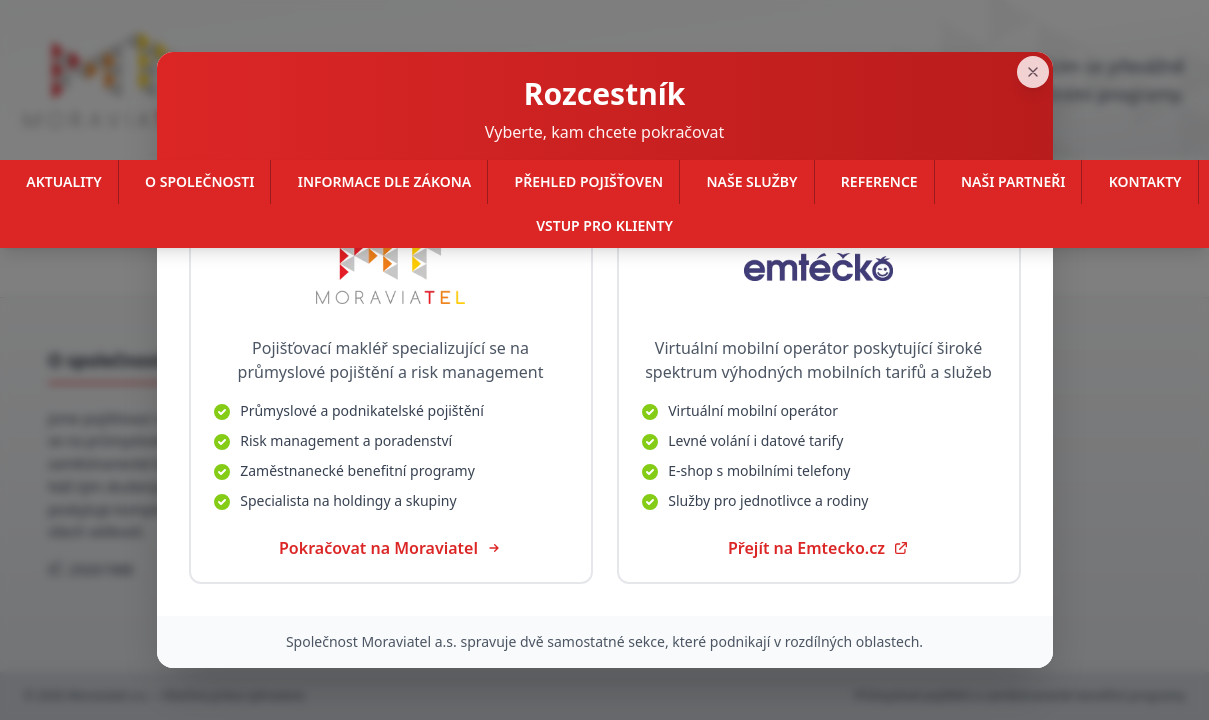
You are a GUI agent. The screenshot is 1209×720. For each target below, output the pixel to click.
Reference (879, 181)
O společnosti (199, 181)
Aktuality (63, 181)
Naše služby (751, 181)
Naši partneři (1013, 181)
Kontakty (1145, 181)
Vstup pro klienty (604, 225)
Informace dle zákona (384, 181)
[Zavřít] (1053, 30)
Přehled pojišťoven (589, 181)
